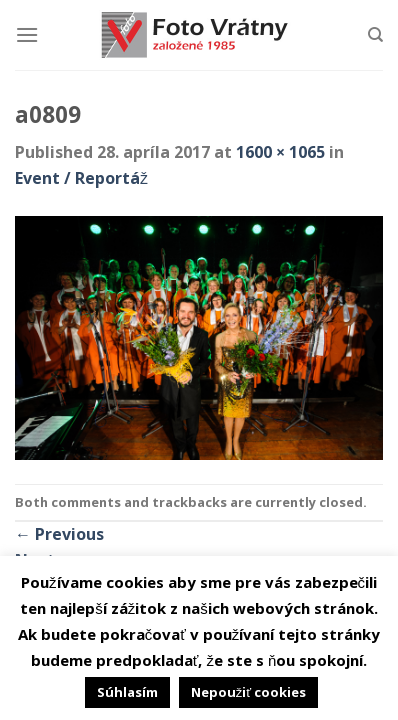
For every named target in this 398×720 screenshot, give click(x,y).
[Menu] (27, 34)
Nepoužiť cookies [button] (248, 692)
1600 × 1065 (280, 152)
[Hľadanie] (375, 35)
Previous (59, 534)
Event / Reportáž (81, 178)
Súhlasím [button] (127, 692)
